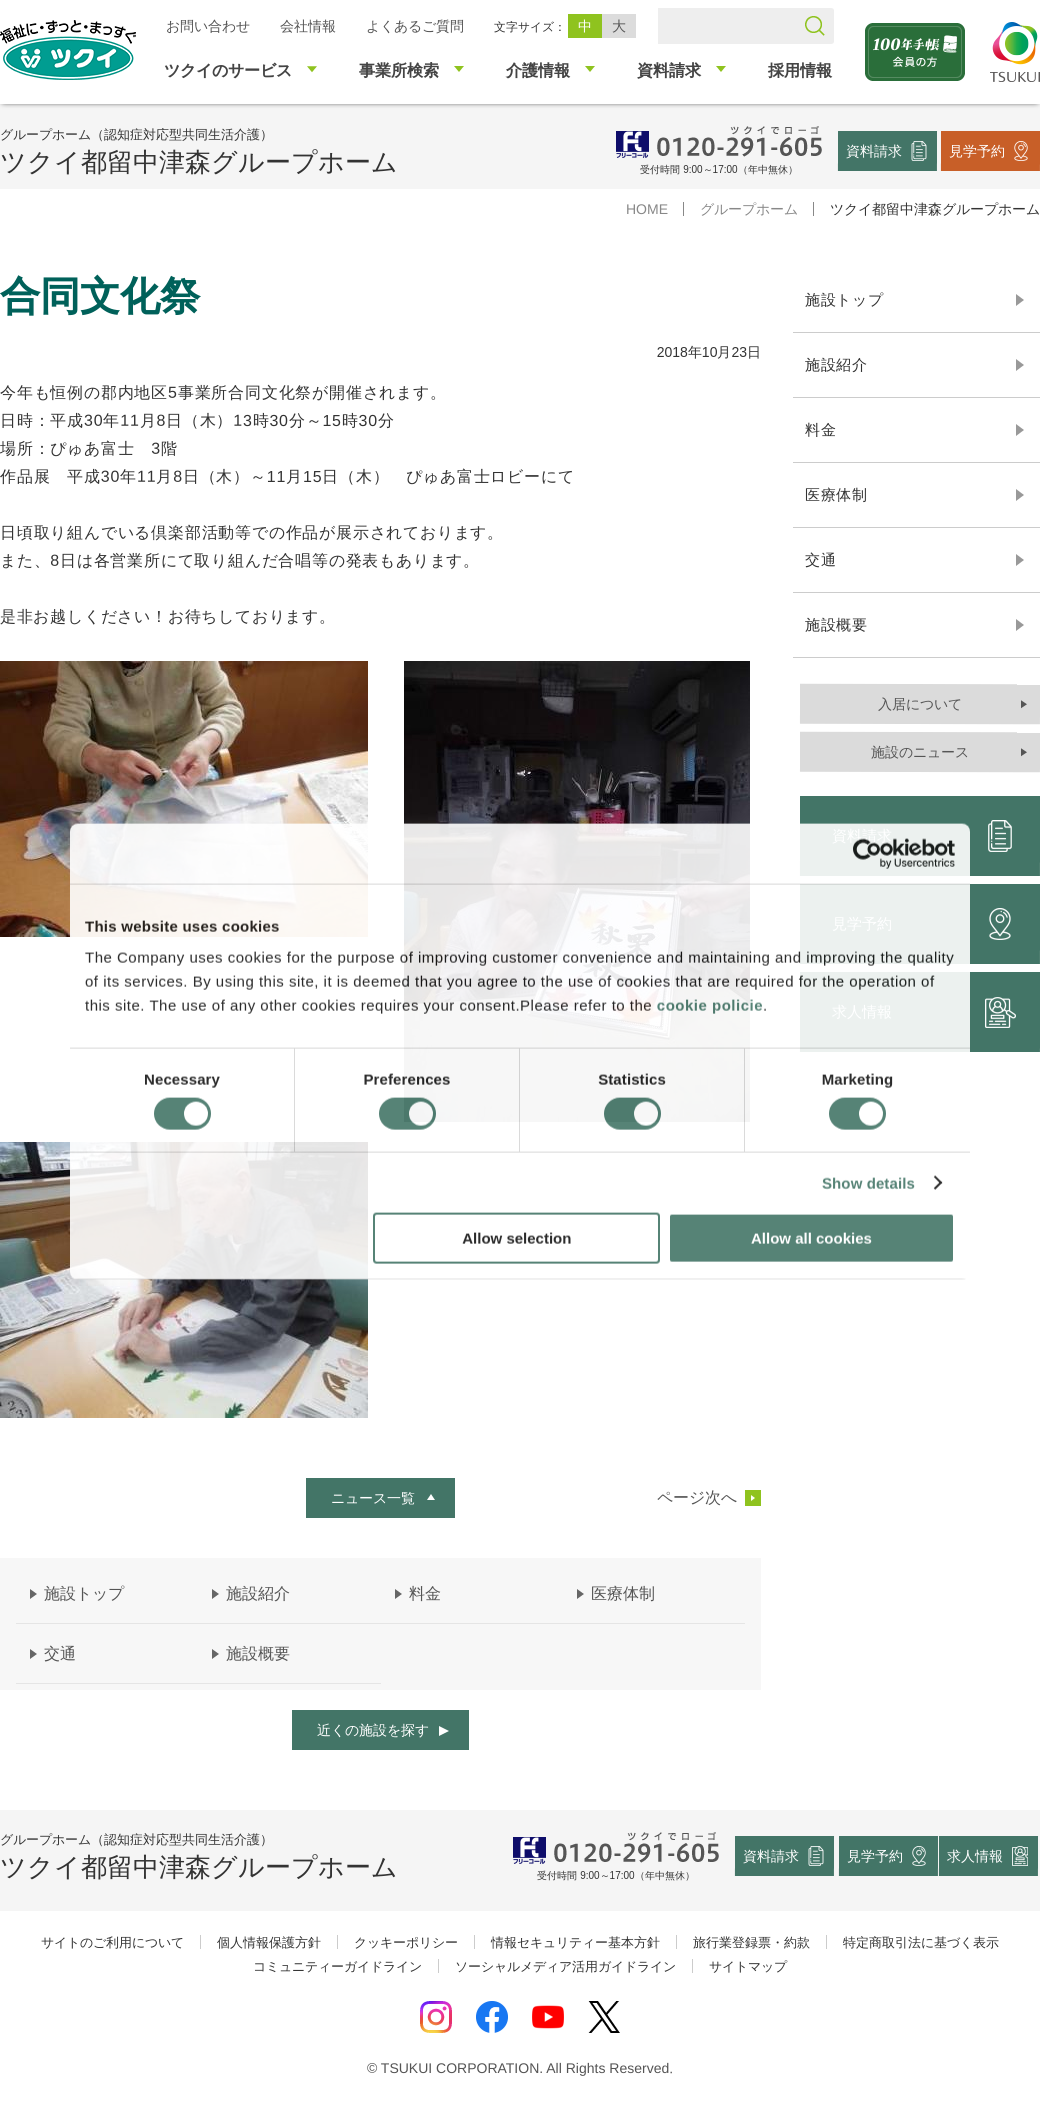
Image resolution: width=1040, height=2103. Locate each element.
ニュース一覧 (373, 1497)
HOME (647, 209)
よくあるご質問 (415, 26)
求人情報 (976, 1856)
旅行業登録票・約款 (751, 1942)
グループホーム (749, 209)
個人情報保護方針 (269, 1942)
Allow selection (516, 1238)
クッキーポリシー (406, 1942)
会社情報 (308, 26)
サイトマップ (748, 1966)
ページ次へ (697, 1497)
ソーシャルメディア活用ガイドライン (565, 1966)
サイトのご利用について (112, 1942)
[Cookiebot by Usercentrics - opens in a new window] (867, 853)
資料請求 (874, 150)
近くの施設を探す (373, 1730)
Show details (868, 1182)
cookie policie (710, 1005)
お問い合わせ (208, 26)
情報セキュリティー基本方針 (575, 1942)
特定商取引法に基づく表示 (921, 1942)
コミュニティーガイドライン (337, 1966)
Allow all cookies (811, 1238)
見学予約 (977, 150)
